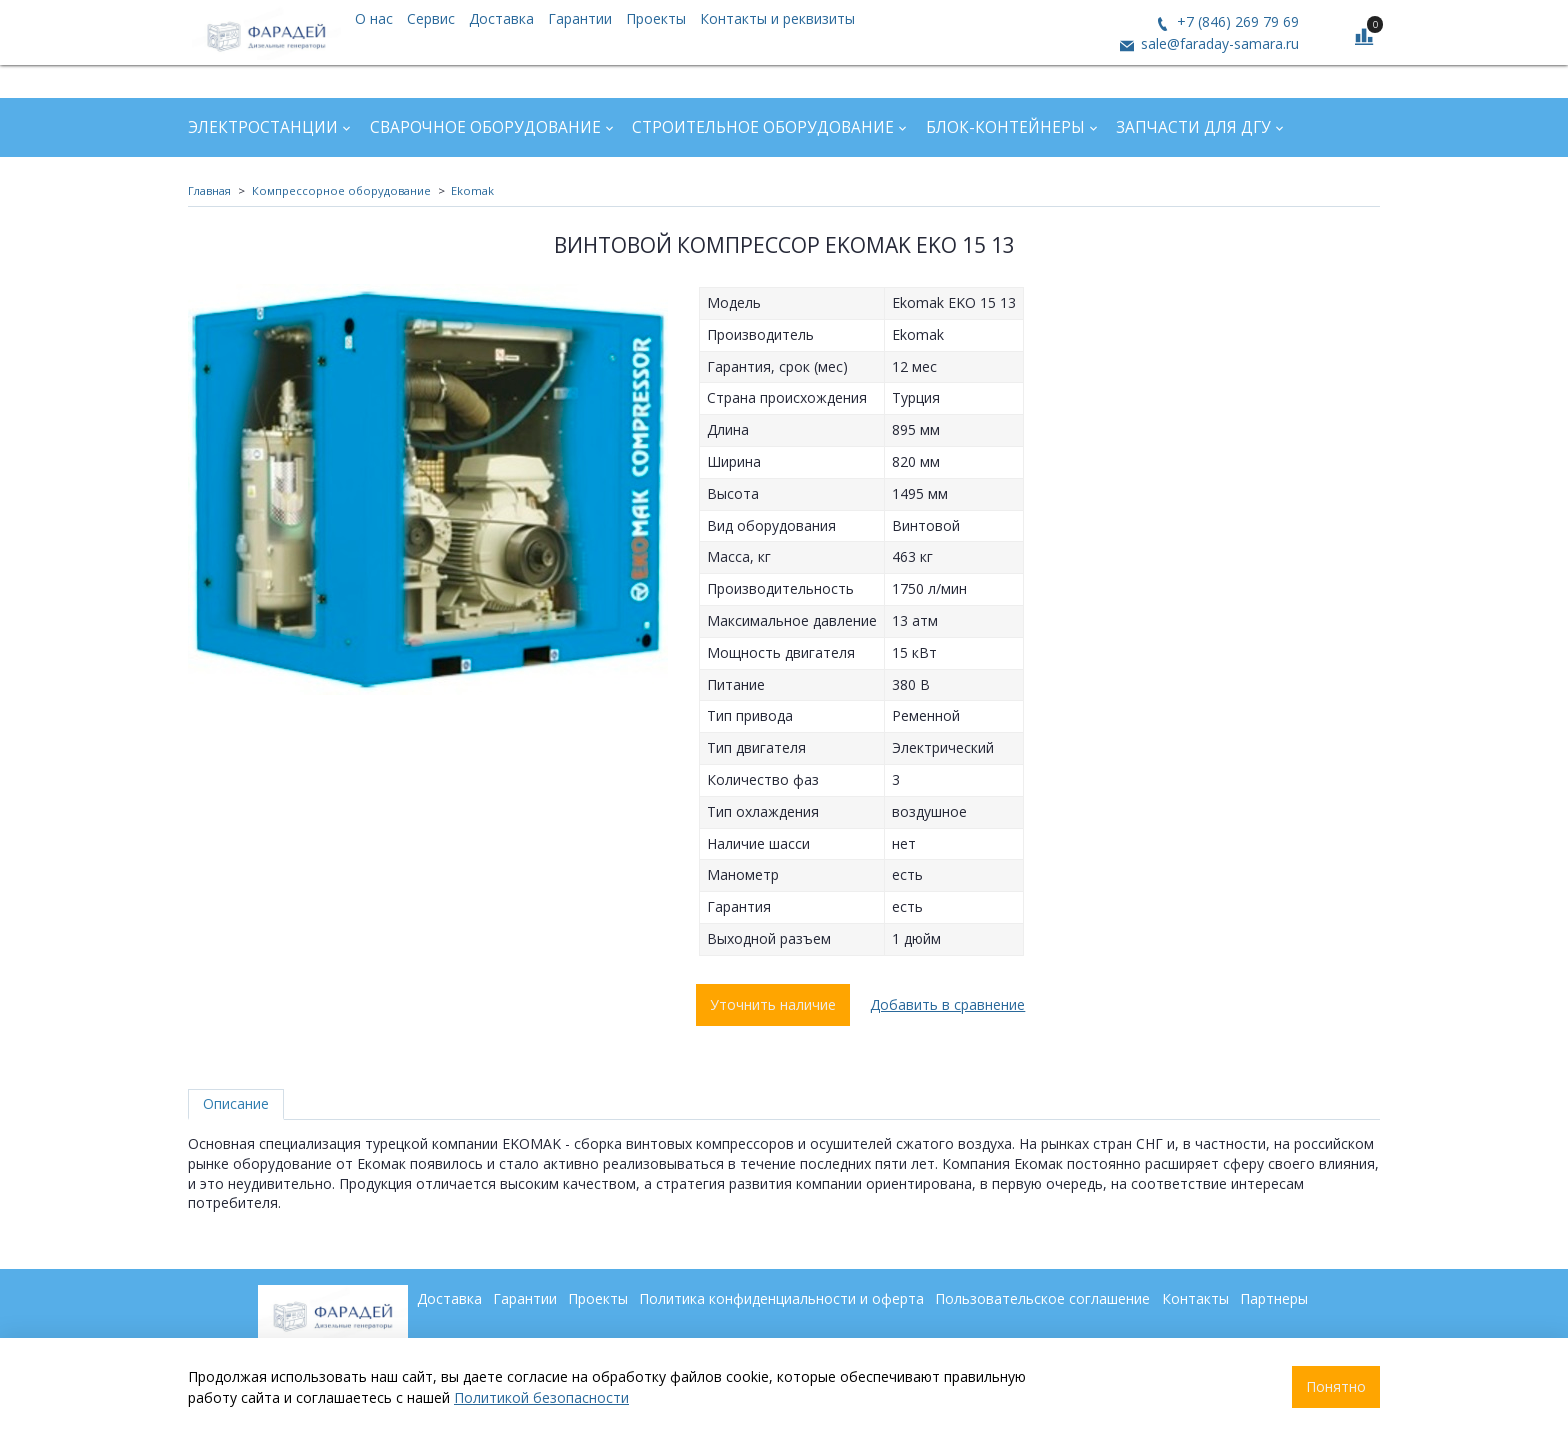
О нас (374, 18)
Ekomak (472, 190)
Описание (236, 1103)
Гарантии (580, 18)
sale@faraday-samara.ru (1218, 43)
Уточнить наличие (773, 1004)
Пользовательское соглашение (1042, 1298)
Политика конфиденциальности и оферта (781, 1298)
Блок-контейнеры (1005, 127)
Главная (209, 190)
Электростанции (263, 127)
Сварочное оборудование (485, 127)
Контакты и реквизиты (777, 18)
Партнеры (1274, 1298)
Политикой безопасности (541, 1397)
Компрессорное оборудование (341, 190)
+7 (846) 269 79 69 (1236, 21)
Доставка (501, 18)
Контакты (1195, 1298)
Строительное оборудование (763, 127)
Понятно (1336, 1386)
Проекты (656, 18)
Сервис (431, 18)
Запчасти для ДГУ (1193, 127)
